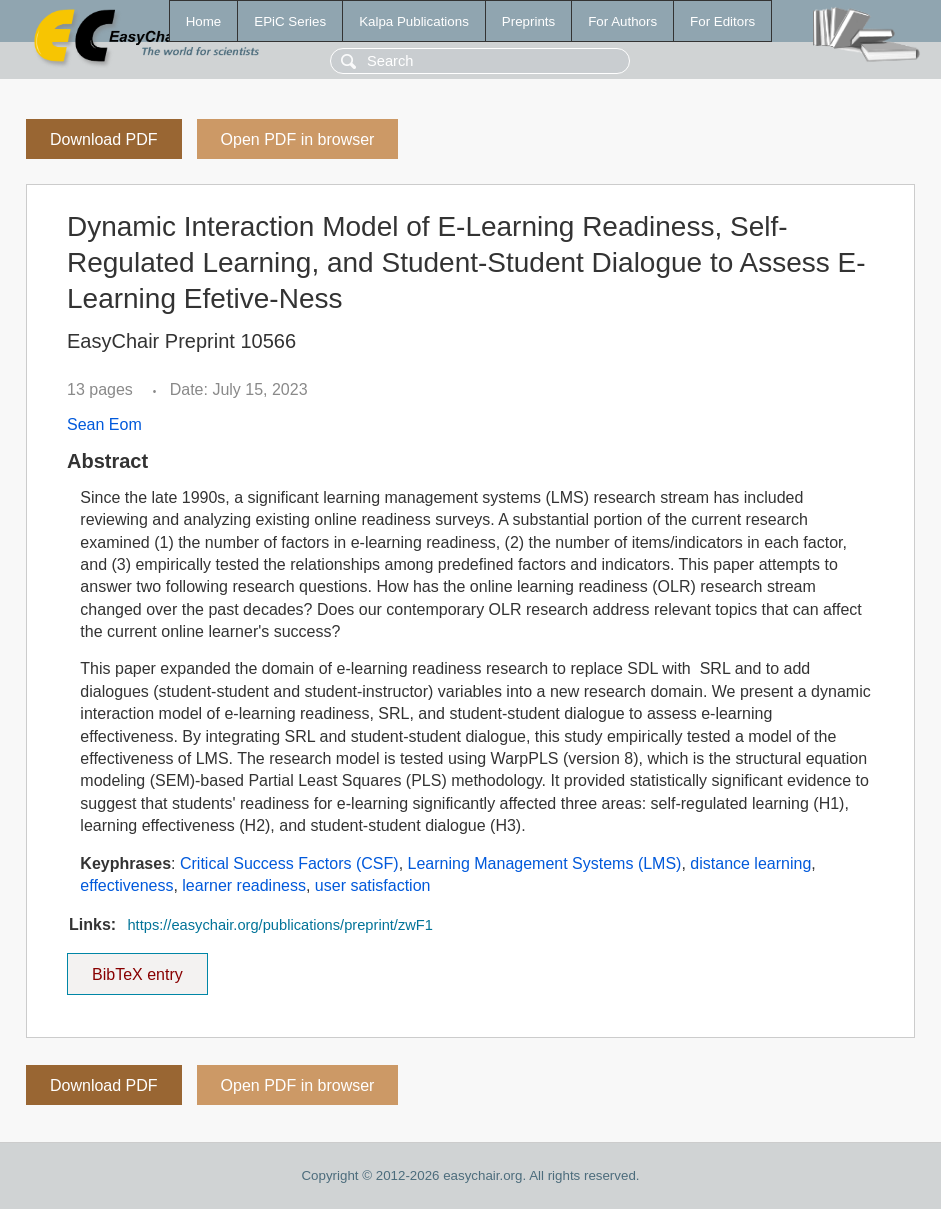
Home (204, 21)
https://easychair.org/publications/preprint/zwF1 (280, 925)
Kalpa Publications (414, 21)
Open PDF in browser (298, 139)
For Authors (622, 21)
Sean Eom (104, 424)
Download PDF (104, 139)
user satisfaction (373, 885)
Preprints (528, 21)
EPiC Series (290, 21)
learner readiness (244, 885)
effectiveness (126, 885)
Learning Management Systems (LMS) (545, 863)
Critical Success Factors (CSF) (289, 863)
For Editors (722, 21)
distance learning (750, 863)
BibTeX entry (137, 968)
